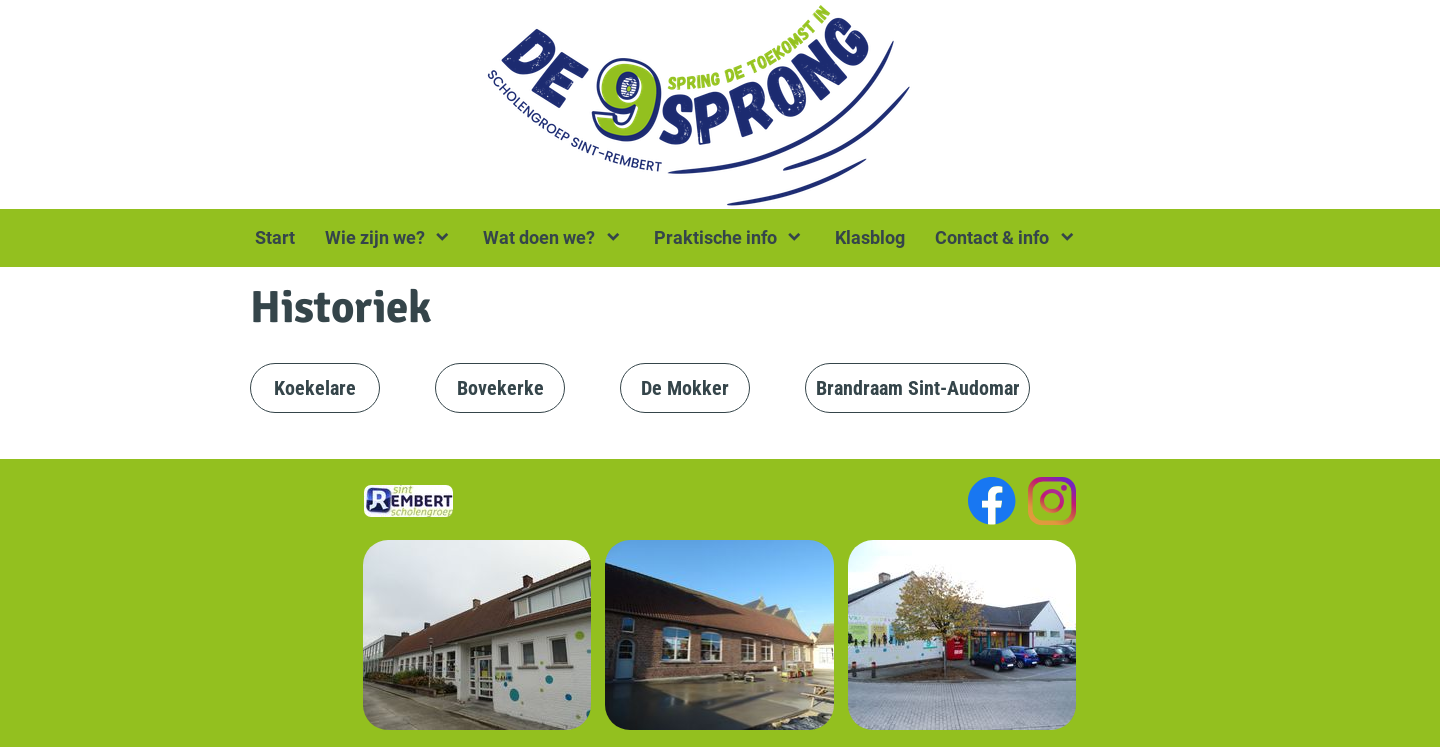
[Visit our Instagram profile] (1052, 501)
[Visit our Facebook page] (992, 501)
